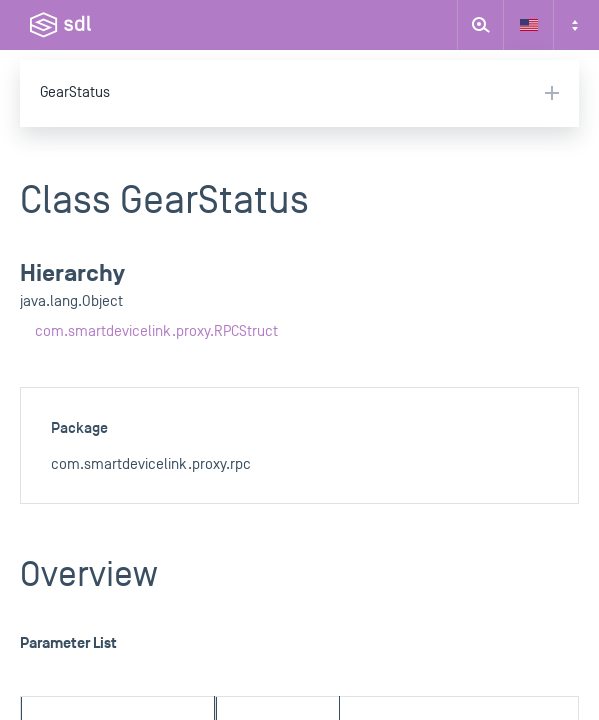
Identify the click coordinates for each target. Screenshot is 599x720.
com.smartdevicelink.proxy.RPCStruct (156, 331)
